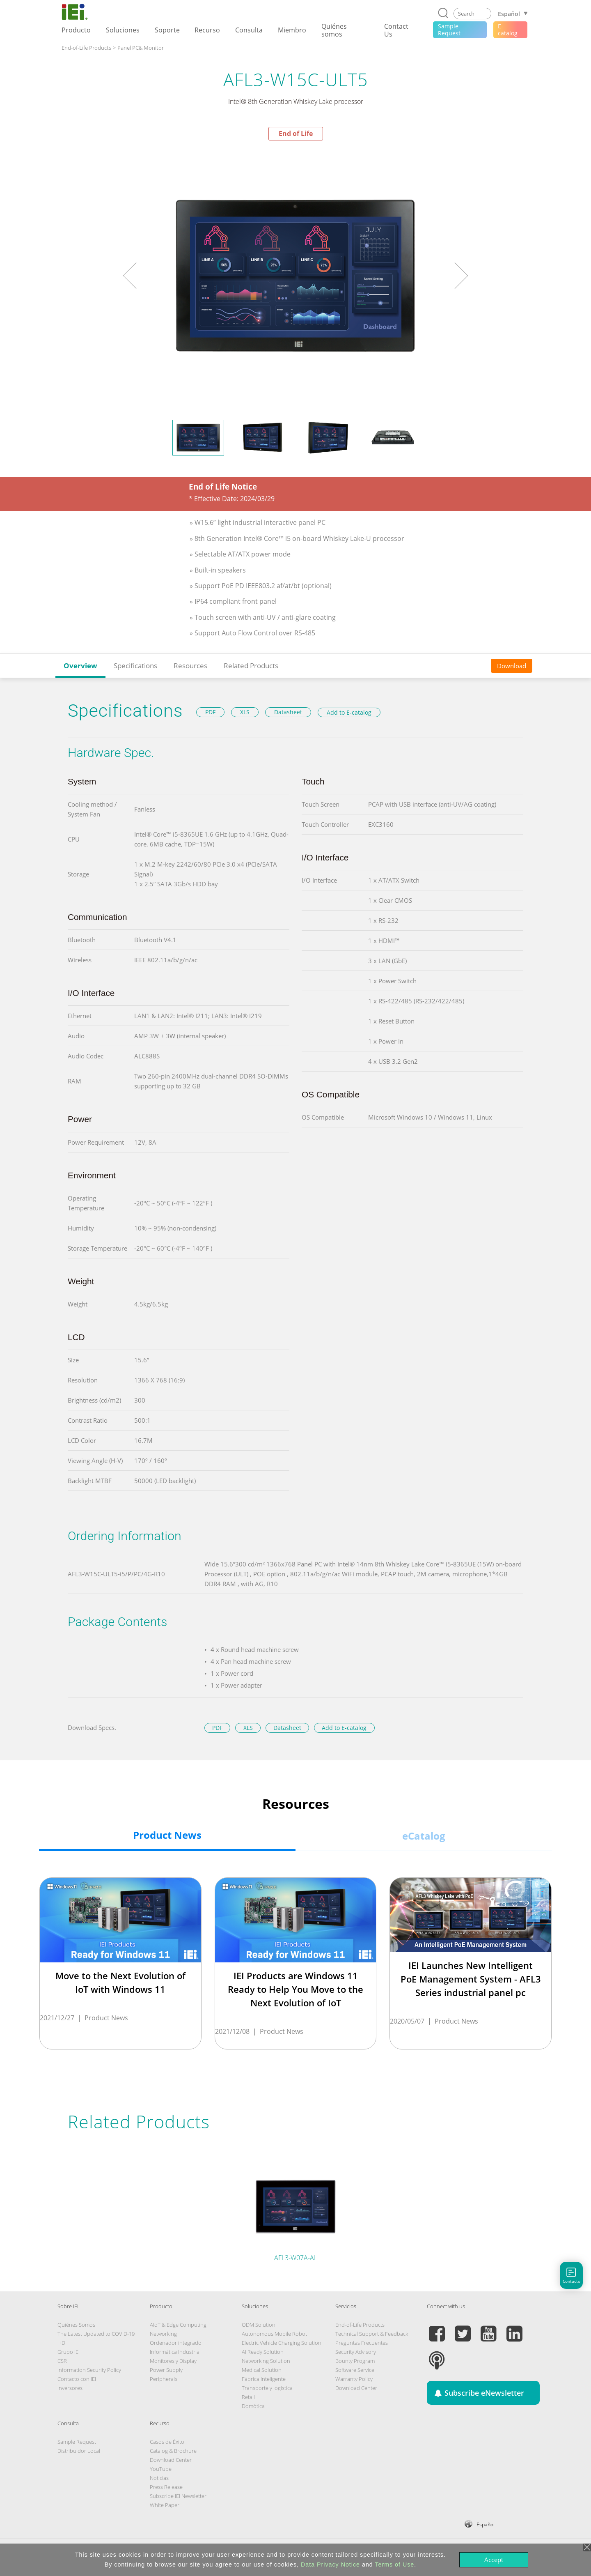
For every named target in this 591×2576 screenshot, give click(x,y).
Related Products (251, 665)
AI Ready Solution (263, 2351)
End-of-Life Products (86, 47)
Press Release (166, 2487)
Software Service (354, 2370)
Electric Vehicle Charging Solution (281, 2342)
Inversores (69, 2388)
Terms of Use (394, 2564)
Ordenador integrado (176, 2342)
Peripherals (163, 2379)
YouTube (161, 2468)
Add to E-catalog (349, 712)
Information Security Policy (89, 2370)
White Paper (164, 2505)
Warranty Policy (354, 2379)
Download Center (356, 2388)
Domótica (253, 2406)
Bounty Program (355, 2360)
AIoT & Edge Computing (178, 2324)
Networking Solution (266, 2360)
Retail (248, 2397)
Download (511, 666)
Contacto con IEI (76, 2379)
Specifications (135, 665)
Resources (190, 665)
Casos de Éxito (167, 2441)
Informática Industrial (175, 2351)
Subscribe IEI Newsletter (178, 2496)
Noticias (159, 2478)
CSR (62, 2360)
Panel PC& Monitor (140, 47)
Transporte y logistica (267, 2388)
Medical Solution (262, 2370)
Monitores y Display (173, 2360)
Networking (163, 2333)
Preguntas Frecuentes (361, 2342)
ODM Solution (258, 2324)
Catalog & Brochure (173, 2450)
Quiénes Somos (76, 2324)
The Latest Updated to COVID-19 (96, 2333)
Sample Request (76, 2441)
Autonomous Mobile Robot (274, 2333)
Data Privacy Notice (330, 2564)
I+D (61, 2342)
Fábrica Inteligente (264, 2379)
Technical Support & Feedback (371, 2333)
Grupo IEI (68, 2351)
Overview (80, 665)
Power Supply (166, 2370)
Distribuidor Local (78, 2450)
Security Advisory (355, 2351)
